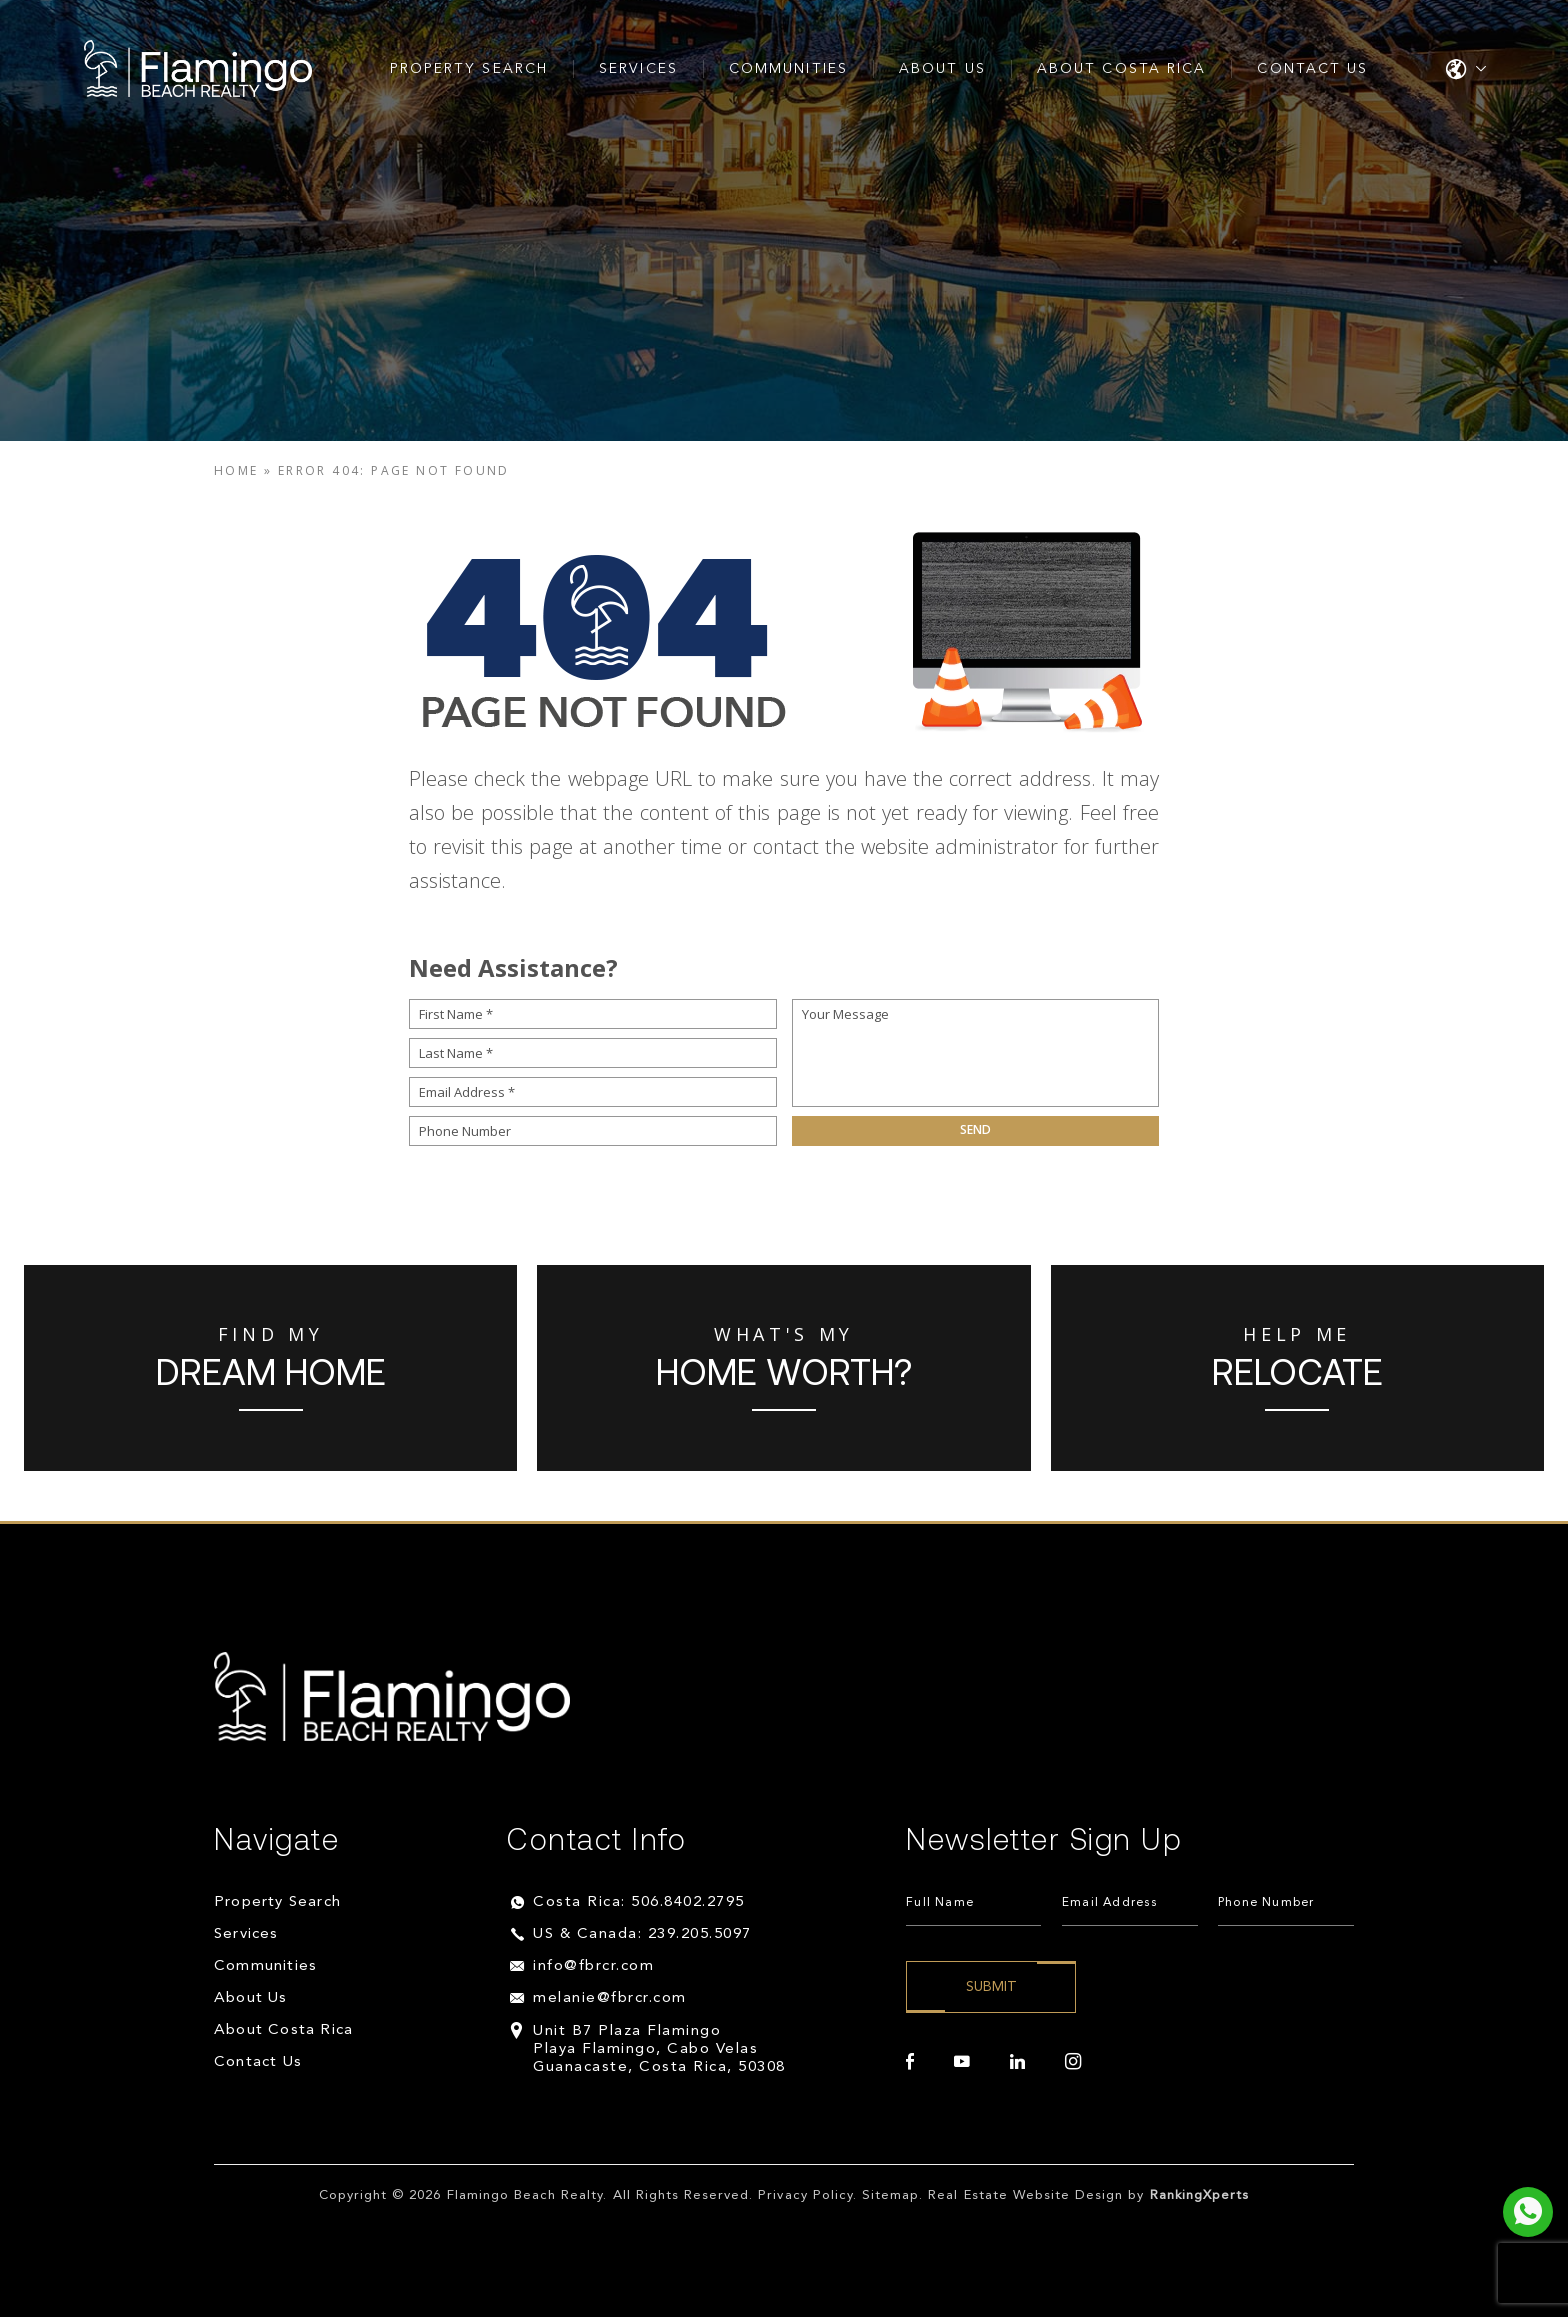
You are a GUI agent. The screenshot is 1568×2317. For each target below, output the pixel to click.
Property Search (469, 69)
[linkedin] (1017, 2062)
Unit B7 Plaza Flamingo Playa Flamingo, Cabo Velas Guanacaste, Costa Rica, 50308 (659, 2049)
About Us (942, 69)
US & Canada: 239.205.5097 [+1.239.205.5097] (642, 1934)
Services (638, 69)
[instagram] (1073, 2062)
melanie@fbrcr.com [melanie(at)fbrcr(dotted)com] (610, 1998)
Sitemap (890, 2195)
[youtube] (962, 2062)
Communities (788, 69)
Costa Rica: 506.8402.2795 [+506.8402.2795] (639, 1902)
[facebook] (910, 2062)
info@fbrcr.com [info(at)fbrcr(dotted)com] (593, 1966)
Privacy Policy (805, 2195)
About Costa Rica (1122, 69)
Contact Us (1312, 69)
